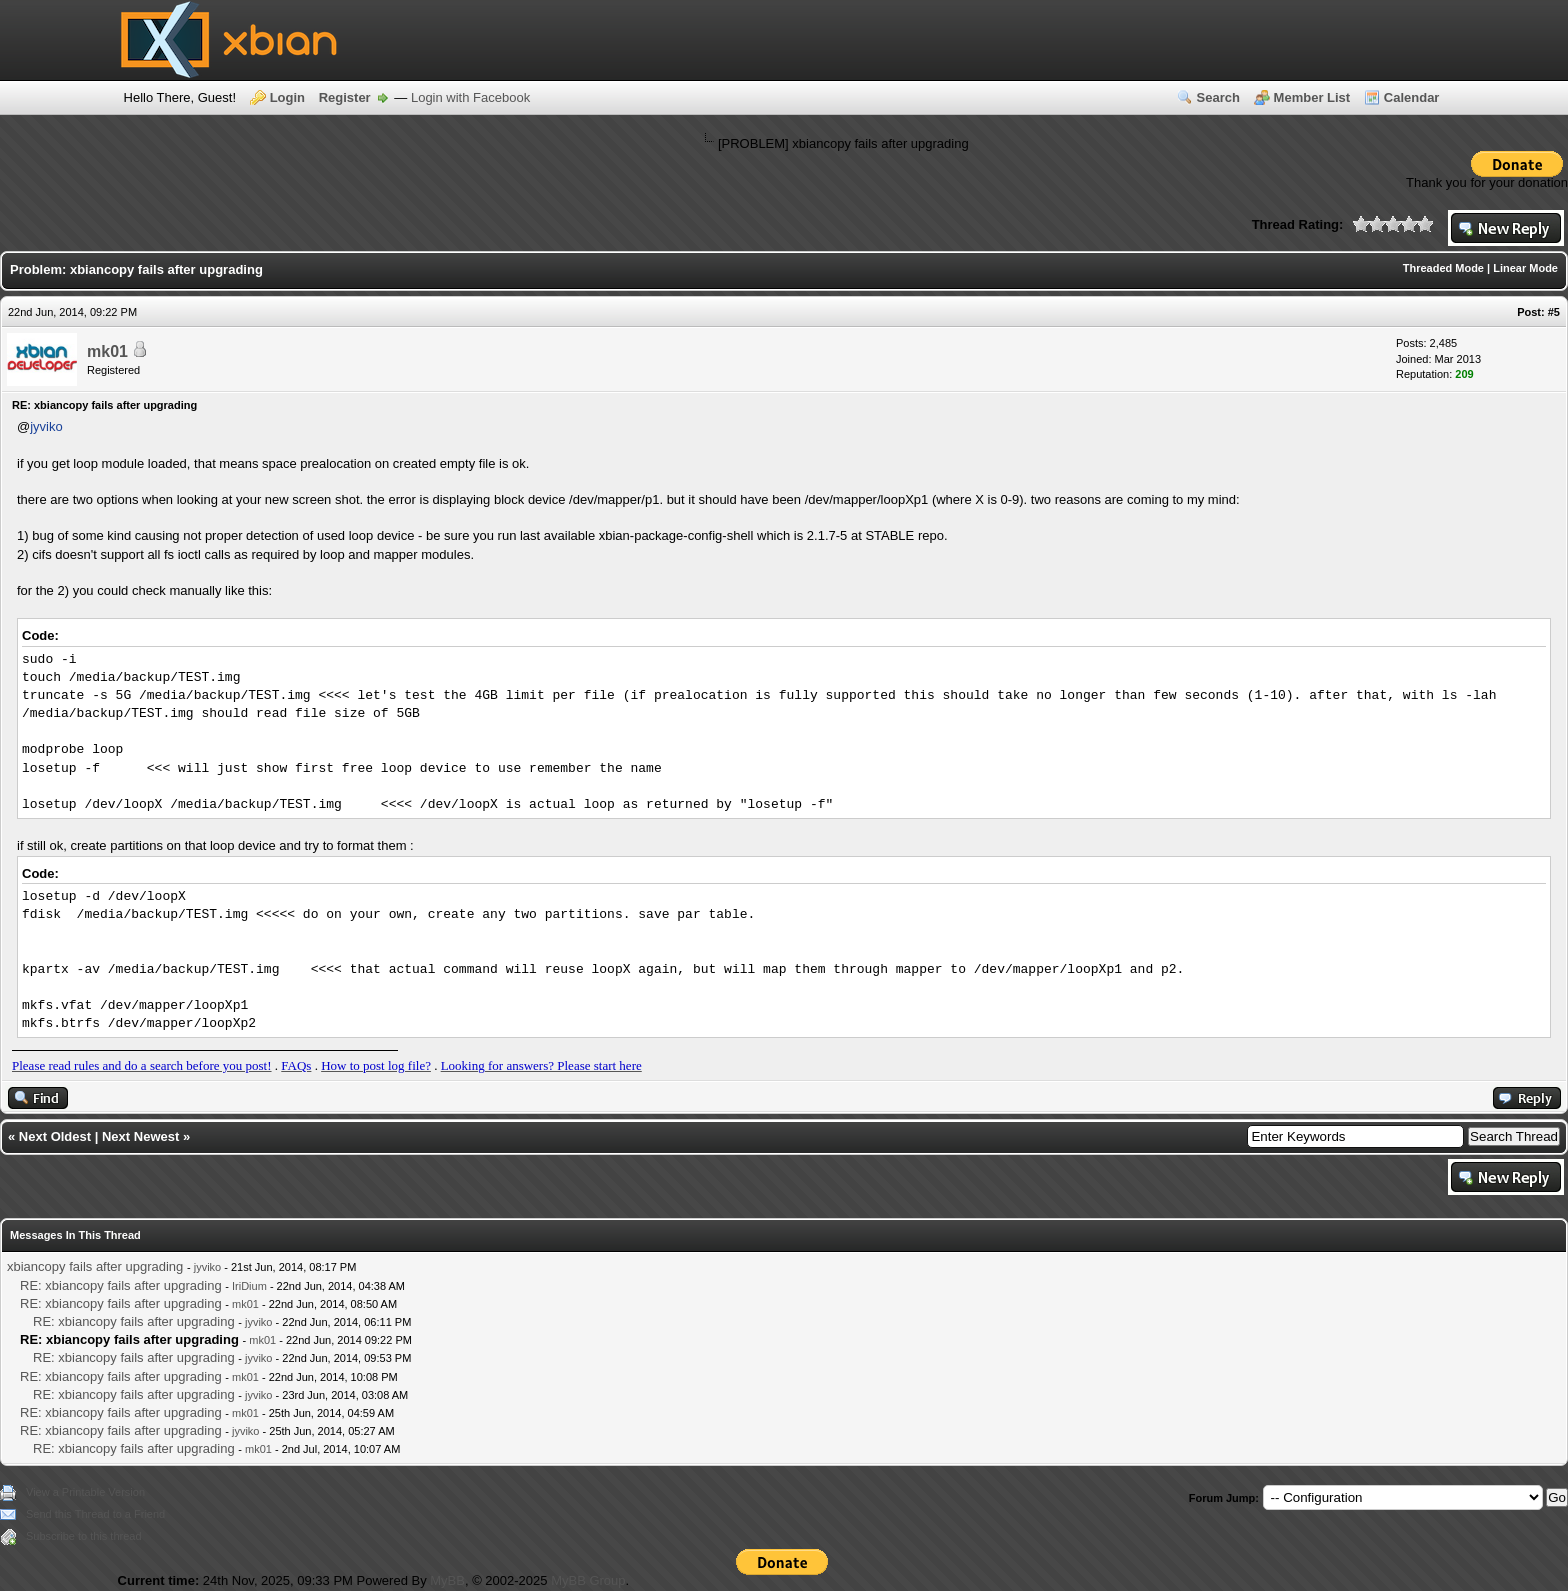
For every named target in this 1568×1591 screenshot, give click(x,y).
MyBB (447, 1580)
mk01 (107, 351)
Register (345, 97)
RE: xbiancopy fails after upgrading (121, 1285)
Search (1218, 97)
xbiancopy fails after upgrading (95, 1266)
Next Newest (140, 1136)
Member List (1312, 97)
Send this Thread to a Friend (95, 1514)
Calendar (1412, 97)
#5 (1554, 312)
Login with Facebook (470, 97)
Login (287, 97)
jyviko (46, 426)
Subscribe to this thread (84, 1536)
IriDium (249, 1286)
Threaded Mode (1443, 268)
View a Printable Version (85, 1492)
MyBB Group (588, 1580)
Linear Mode (1525, 268)
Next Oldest (55, 1136)
